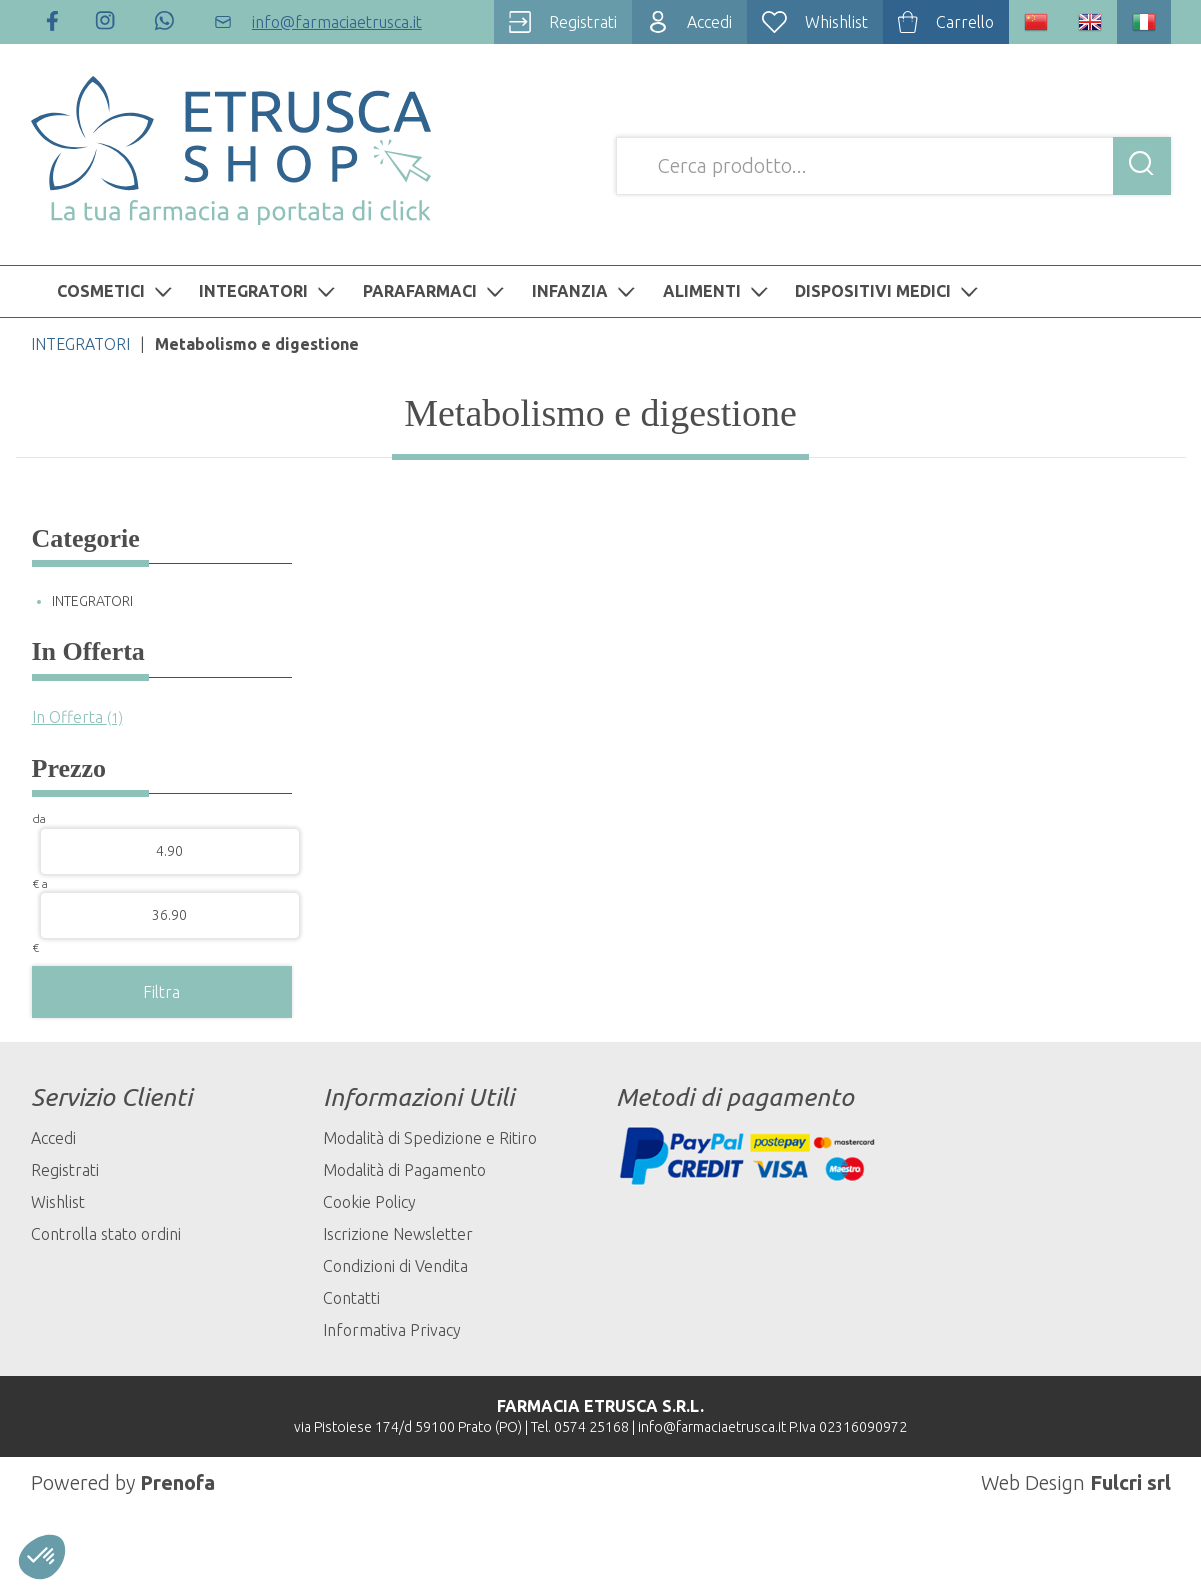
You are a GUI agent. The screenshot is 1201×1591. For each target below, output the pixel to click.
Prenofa (177, 1482)
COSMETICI (117, 291)
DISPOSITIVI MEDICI (889, 291)
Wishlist (58, 1202)
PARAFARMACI (436, 291)
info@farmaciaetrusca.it (712, 1427)
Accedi (53, 1138)
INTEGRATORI (269, 291)
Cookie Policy (369, 1202)
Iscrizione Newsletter (398, 1234)
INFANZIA (586, 291)
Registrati (65, 1170)
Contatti (351, 1298)
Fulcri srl (1130, 1482)
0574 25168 (591, 1427)
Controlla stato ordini (106, 1234)
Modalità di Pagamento (404, 1170)
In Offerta (77, 717)
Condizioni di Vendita (395, 1266)
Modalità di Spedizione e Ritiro (430, 1138)
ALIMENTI (718, 291)
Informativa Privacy (392, 1330)
